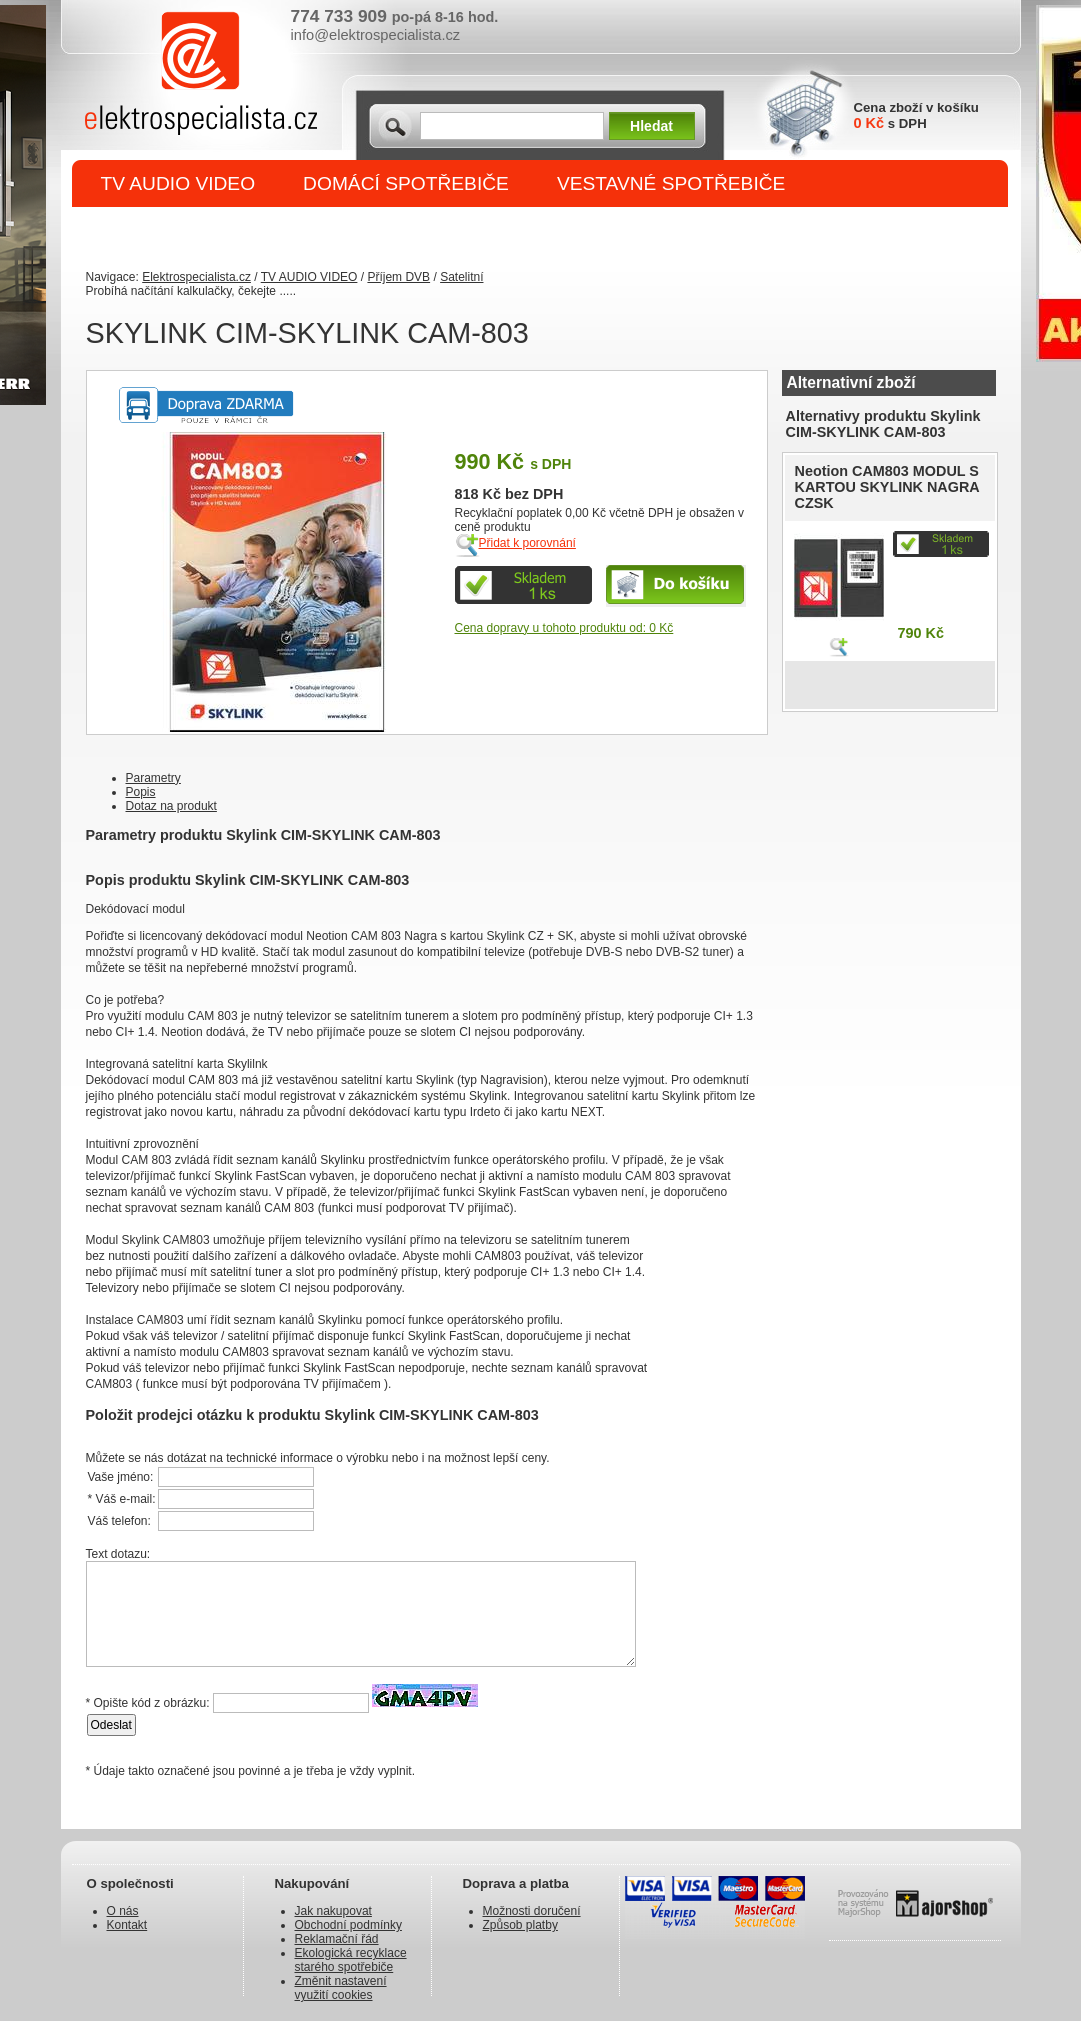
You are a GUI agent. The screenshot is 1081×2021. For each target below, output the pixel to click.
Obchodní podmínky (348, 1925)
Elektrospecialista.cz (196, 277)
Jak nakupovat (333, 1911)
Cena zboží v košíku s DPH (916, 115)
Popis (141, 792)
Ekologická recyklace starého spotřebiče (351, 1960)
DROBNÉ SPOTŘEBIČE (206, 231)
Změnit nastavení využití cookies (341, 1988)
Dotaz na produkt (171, 806)
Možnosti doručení (532, 1911)
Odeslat (111, 1725)
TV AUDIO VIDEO (178, 183)
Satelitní (461, 277)
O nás (123, 1911)
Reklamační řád (337, 1939)
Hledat (651, 126)
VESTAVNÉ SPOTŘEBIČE (671, 183)
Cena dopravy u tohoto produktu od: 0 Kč (564, 628)
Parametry (153, 778)
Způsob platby (520, 1925)
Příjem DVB (398, 277)
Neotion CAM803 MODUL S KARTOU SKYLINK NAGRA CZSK (887, 487)
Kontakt (127, 1925)
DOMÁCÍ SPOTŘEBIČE (406, 183)
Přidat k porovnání (527, 543)
